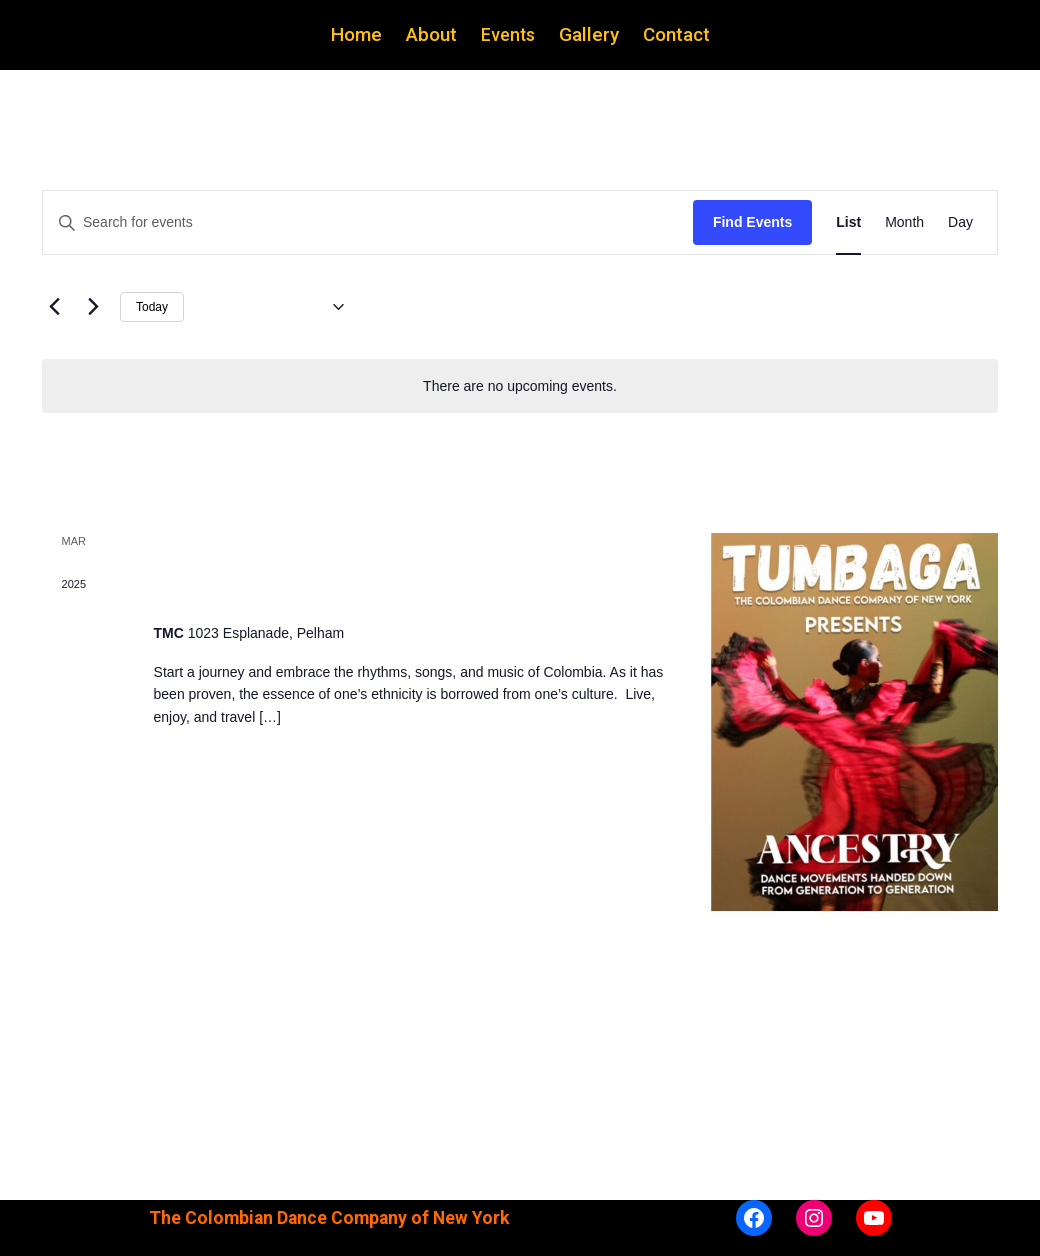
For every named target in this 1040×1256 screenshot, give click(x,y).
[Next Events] (93, 307)
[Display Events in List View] (848, 222)
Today (152, 307)
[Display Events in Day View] (960, 222)
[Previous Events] (54, 307)
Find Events (752, 222)
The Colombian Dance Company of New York (329, 1218)
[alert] (520, 386)
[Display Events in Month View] (904, 222)
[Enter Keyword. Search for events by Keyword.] (368, 222)
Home (356, 34)
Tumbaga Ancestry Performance (337, 588)
